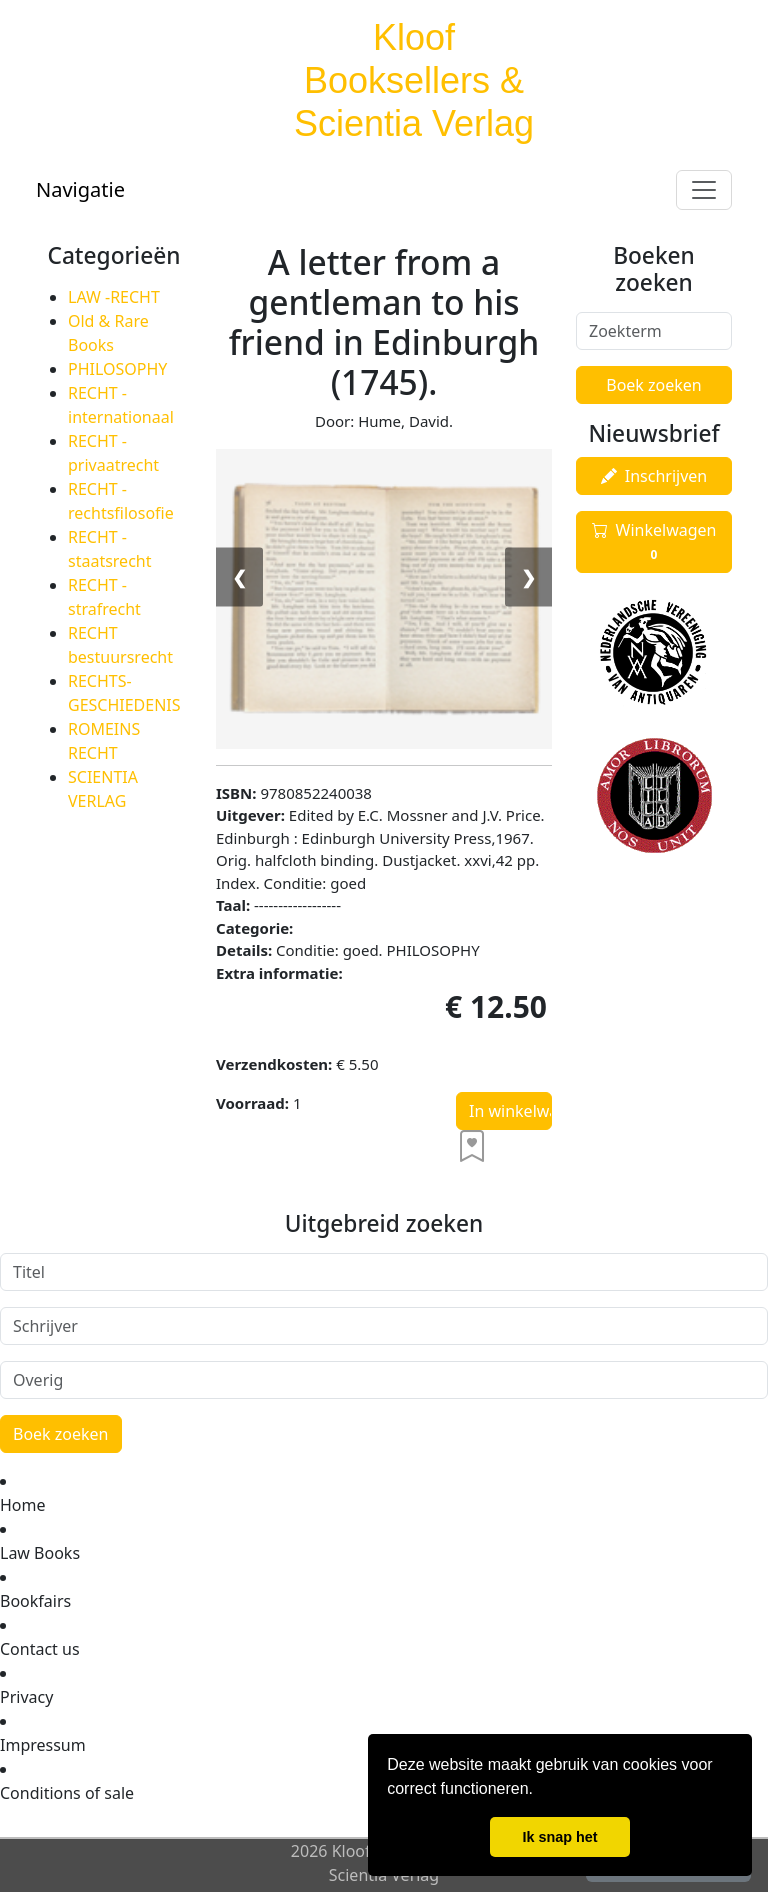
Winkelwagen (654, 542)
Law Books (40, 1553)
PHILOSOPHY (117, 369)
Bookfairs (35, 1601)
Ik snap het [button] (559, 1837)
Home (23, 1505)
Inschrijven (654, 476)
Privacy (26, 1697)
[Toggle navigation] (704, 190)
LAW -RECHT (114, 297)
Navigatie (80, 189)
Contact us (40, 1649)
